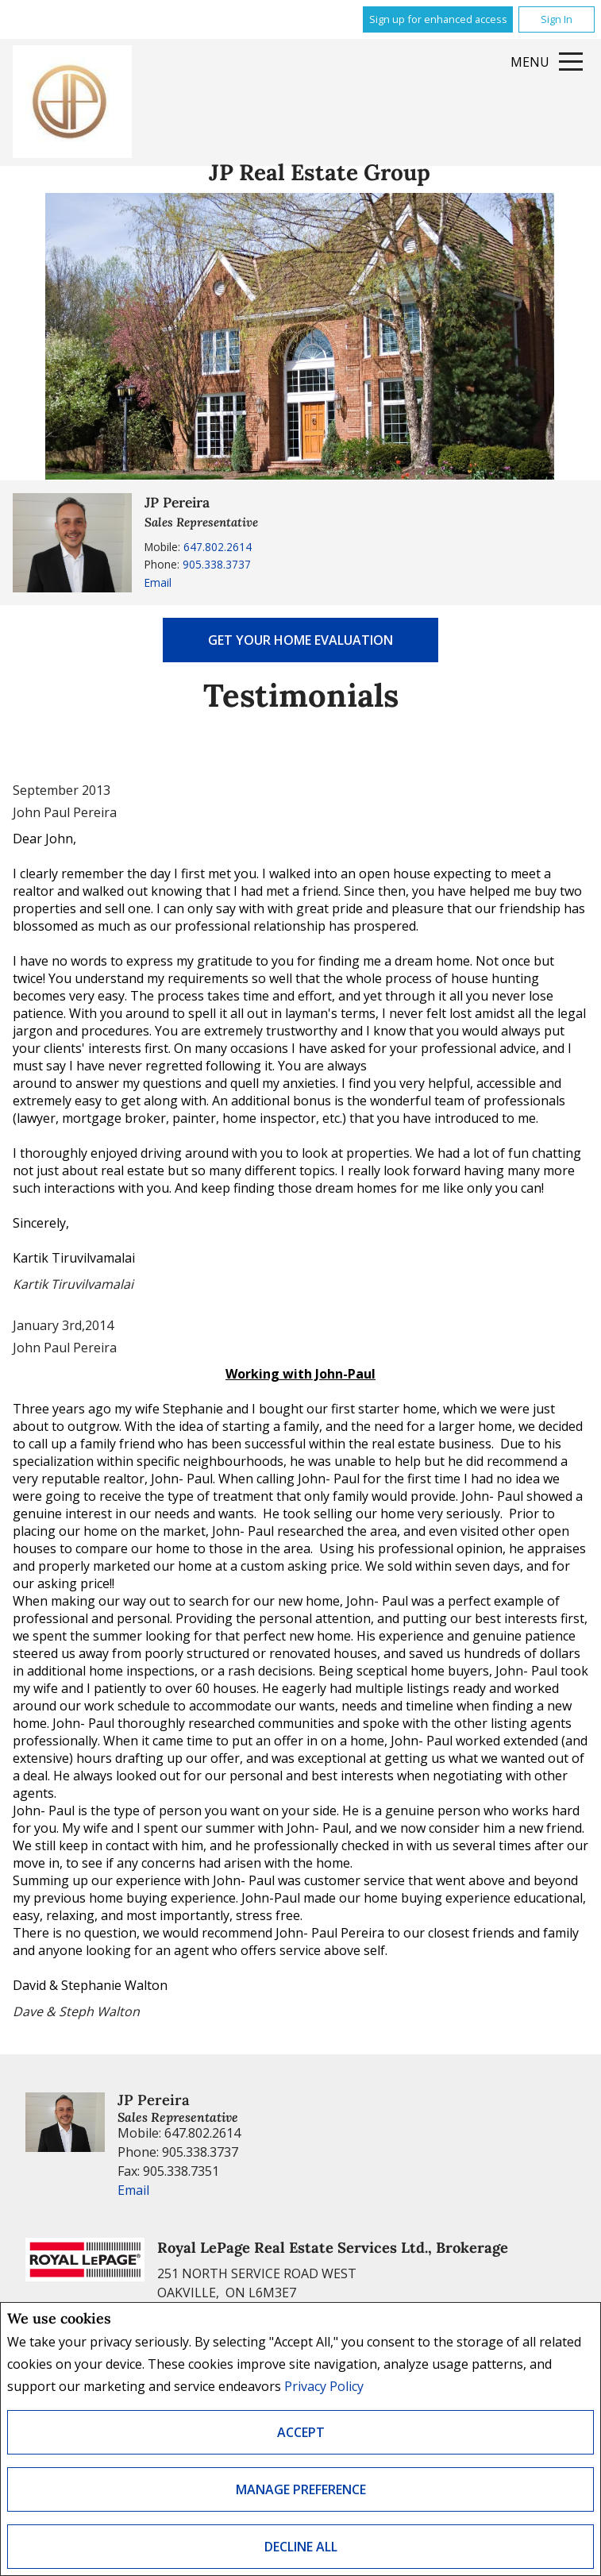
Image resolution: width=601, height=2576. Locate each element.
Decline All (300, 2546)
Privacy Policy (324, 2386)
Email (157, 582)
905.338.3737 (217, 564)
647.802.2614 (217, 546)
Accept (301, 2432)
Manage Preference (301, 2489)
